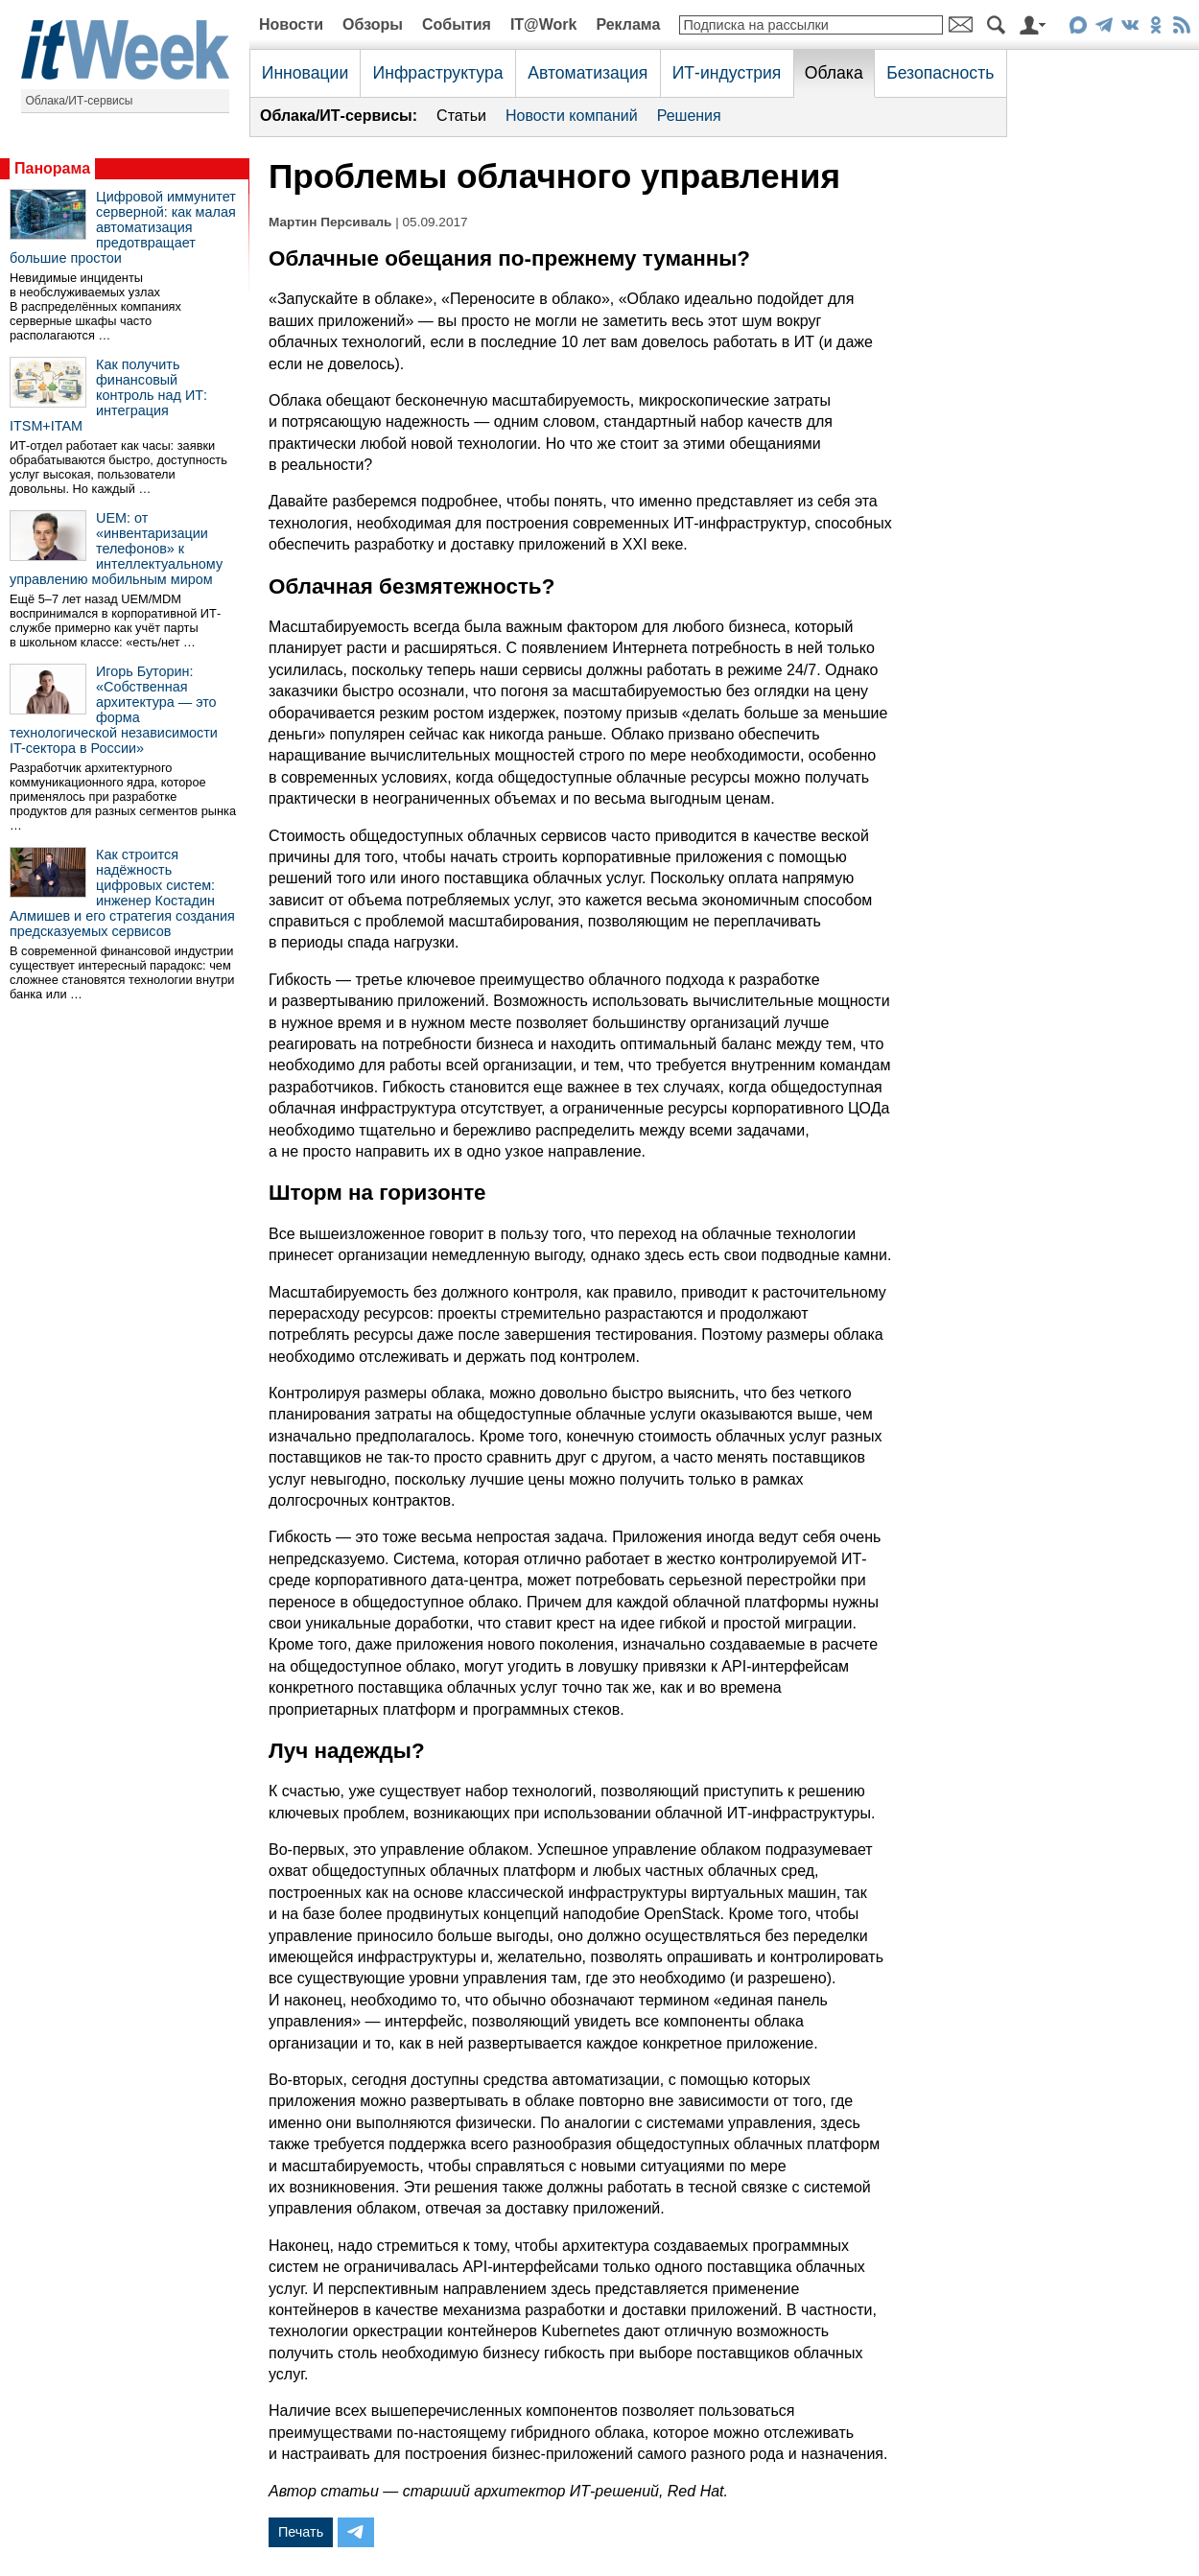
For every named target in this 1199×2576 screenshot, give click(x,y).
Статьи (461, 115)
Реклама (628, 24)
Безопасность (940, 72)
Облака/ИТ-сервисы (79, 100)
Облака (834, 72)
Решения (689, 115)
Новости (291, 24)
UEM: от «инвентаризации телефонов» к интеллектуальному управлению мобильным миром (116, 548)
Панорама (52, 168)
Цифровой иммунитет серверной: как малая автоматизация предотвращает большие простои (123, 227)
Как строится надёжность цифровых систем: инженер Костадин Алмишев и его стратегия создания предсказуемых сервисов (122, 893)
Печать (300, 2532)
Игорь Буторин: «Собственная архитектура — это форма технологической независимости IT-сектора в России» (114, 710)
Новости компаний (571, 115)
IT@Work (543, 24)
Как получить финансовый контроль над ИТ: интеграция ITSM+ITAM (108, 395)
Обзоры (372, 24)
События (456, 24)
